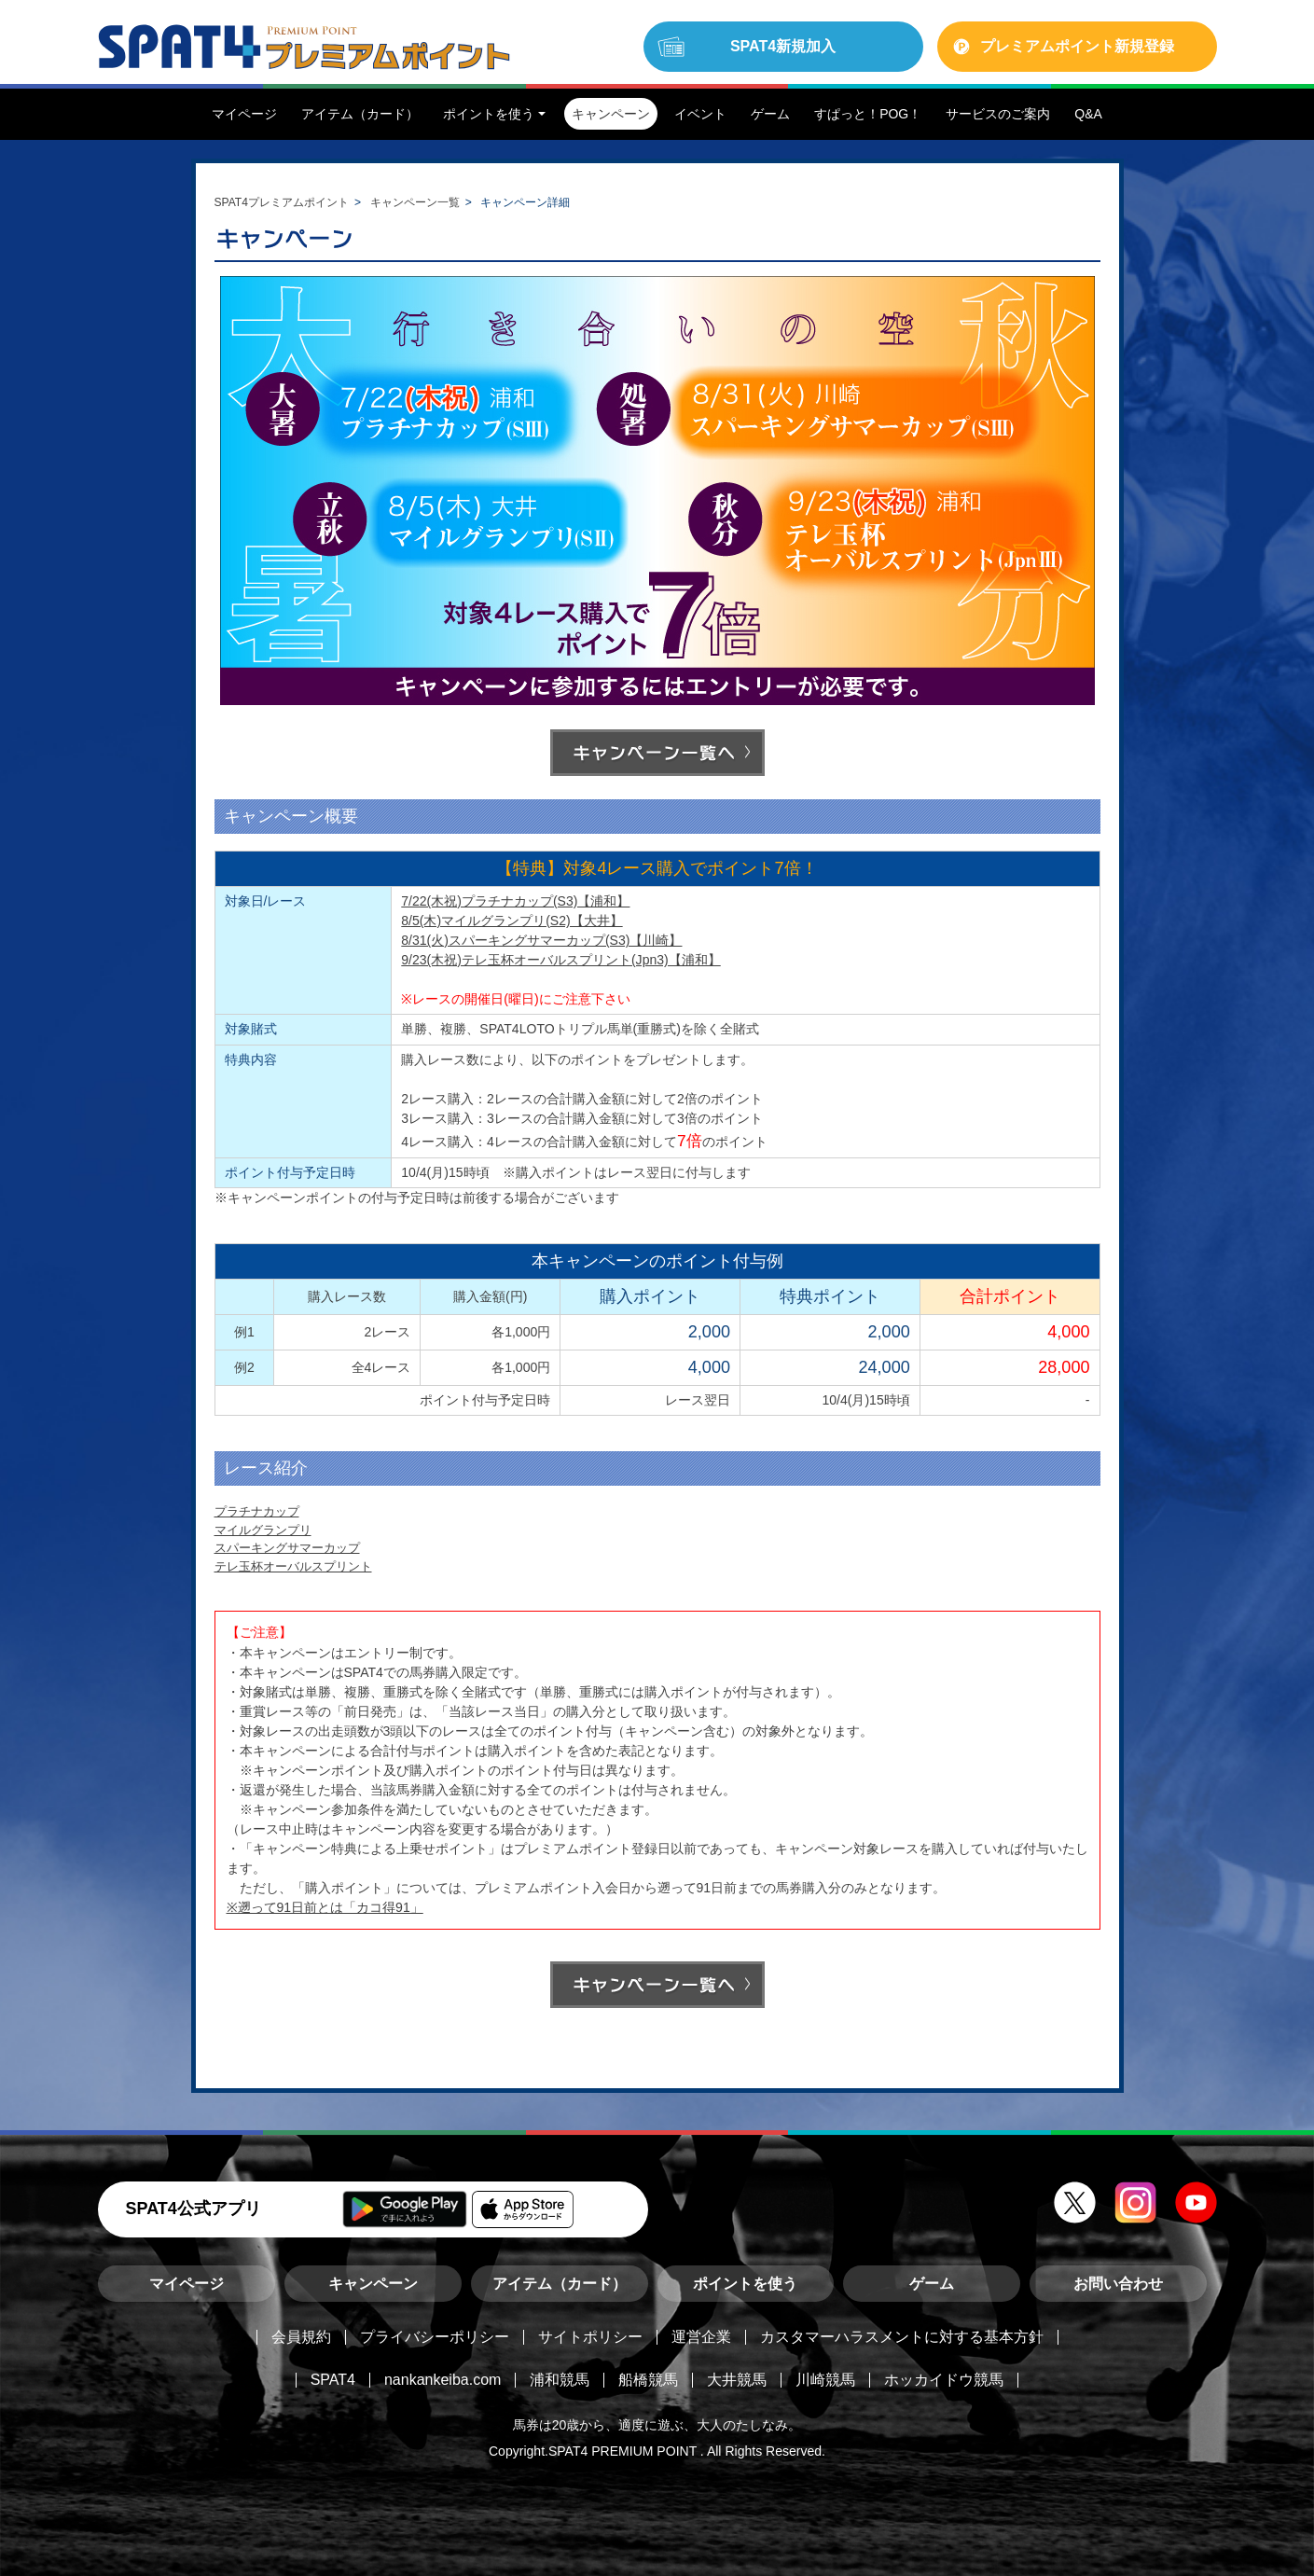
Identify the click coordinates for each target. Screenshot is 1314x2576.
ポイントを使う (745, 2284)
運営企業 (701, 2337)
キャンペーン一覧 (415, 202)
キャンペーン (373, 2284)
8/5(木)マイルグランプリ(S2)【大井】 (511, 920)
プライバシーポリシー (434, 2337)
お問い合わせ (1118, 2284)
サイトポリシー (590, 2337)
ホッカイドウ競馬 (943, 2380)
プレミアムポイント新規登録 (1077, 46)
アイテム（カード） (559, 2284)
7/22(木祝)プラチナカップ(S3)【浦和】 (515, 900)
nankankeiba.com (442, 2380)
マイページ (186, 2284)
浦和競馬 (559, 2380)
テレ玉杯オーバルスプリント (293, 1566)
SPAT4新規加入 (783, 46)
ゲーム (931, 2284)
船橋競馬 (648, 2380)
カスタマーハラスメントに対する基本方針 (902, 2337)
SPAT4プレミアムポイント (281, 202)
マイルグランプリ (262, 1530)
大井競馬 (737, 2380)
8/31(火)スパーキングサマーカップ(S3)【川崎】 (541, 940)
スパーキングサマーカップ (287, 1548)
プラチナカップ (256, 1511)
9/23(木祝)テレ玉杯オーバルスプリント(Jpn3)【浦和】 (560, 959)
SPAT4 (333, 2380)
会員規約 (301, 2337)
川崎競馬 (825, 2380)
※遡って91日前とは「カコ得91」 (325, 1907)
